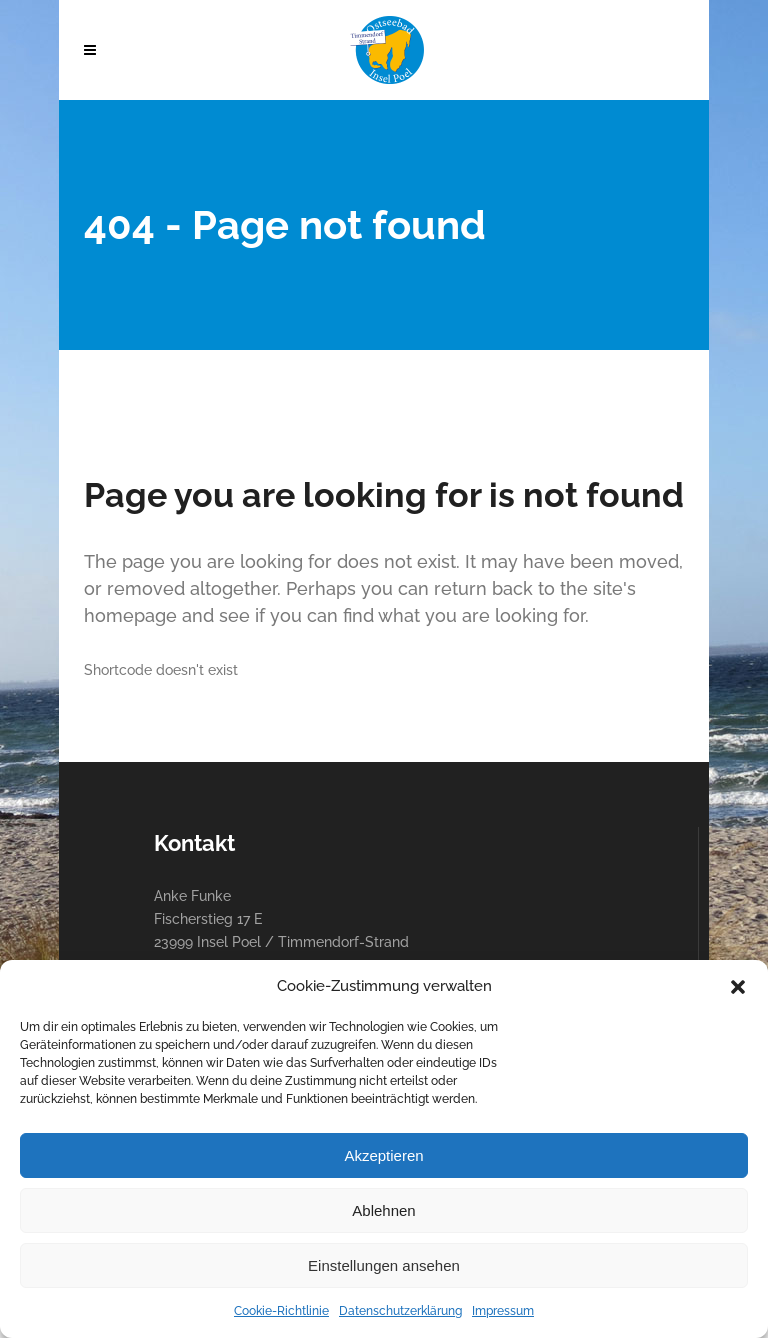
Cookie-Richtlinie (281, 1311)
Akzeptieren (383, 1155)
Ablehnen (383, 1210)
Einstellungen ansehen (384, 1265)
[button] (738, 987)
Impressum (503, 1311)
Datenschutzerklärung (400, 1311)
